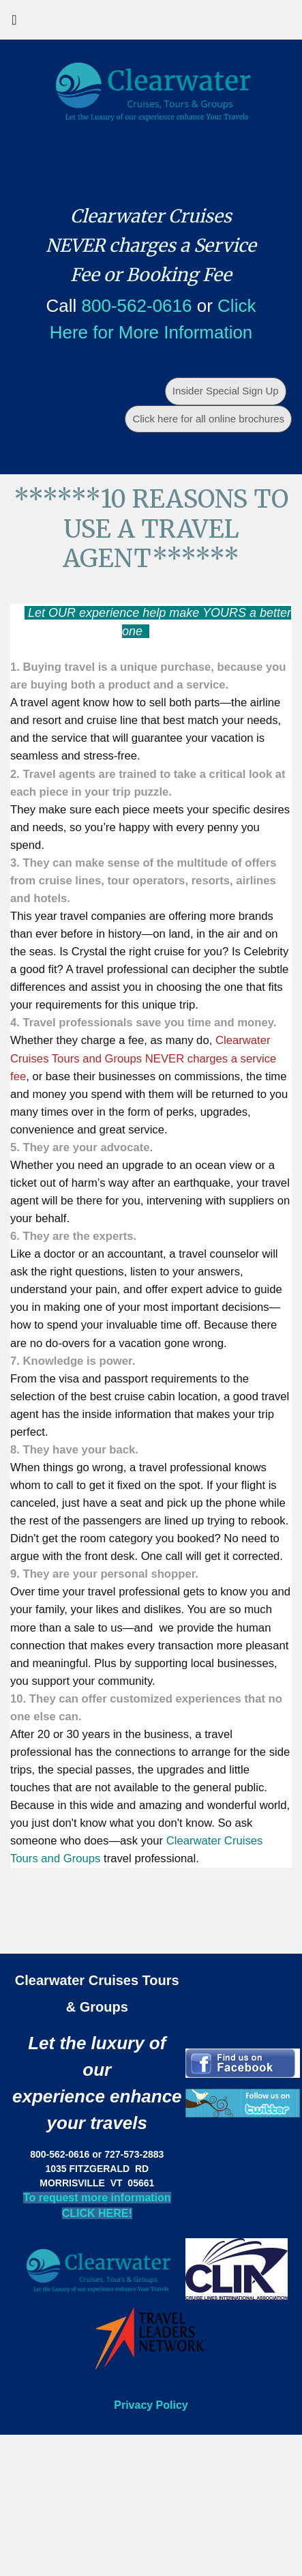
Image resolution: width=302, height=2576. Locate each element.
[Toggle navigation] (14, 23)
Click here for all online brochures (208, 418)
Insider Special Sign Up (225, 390)
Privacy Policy (151, 2405)
